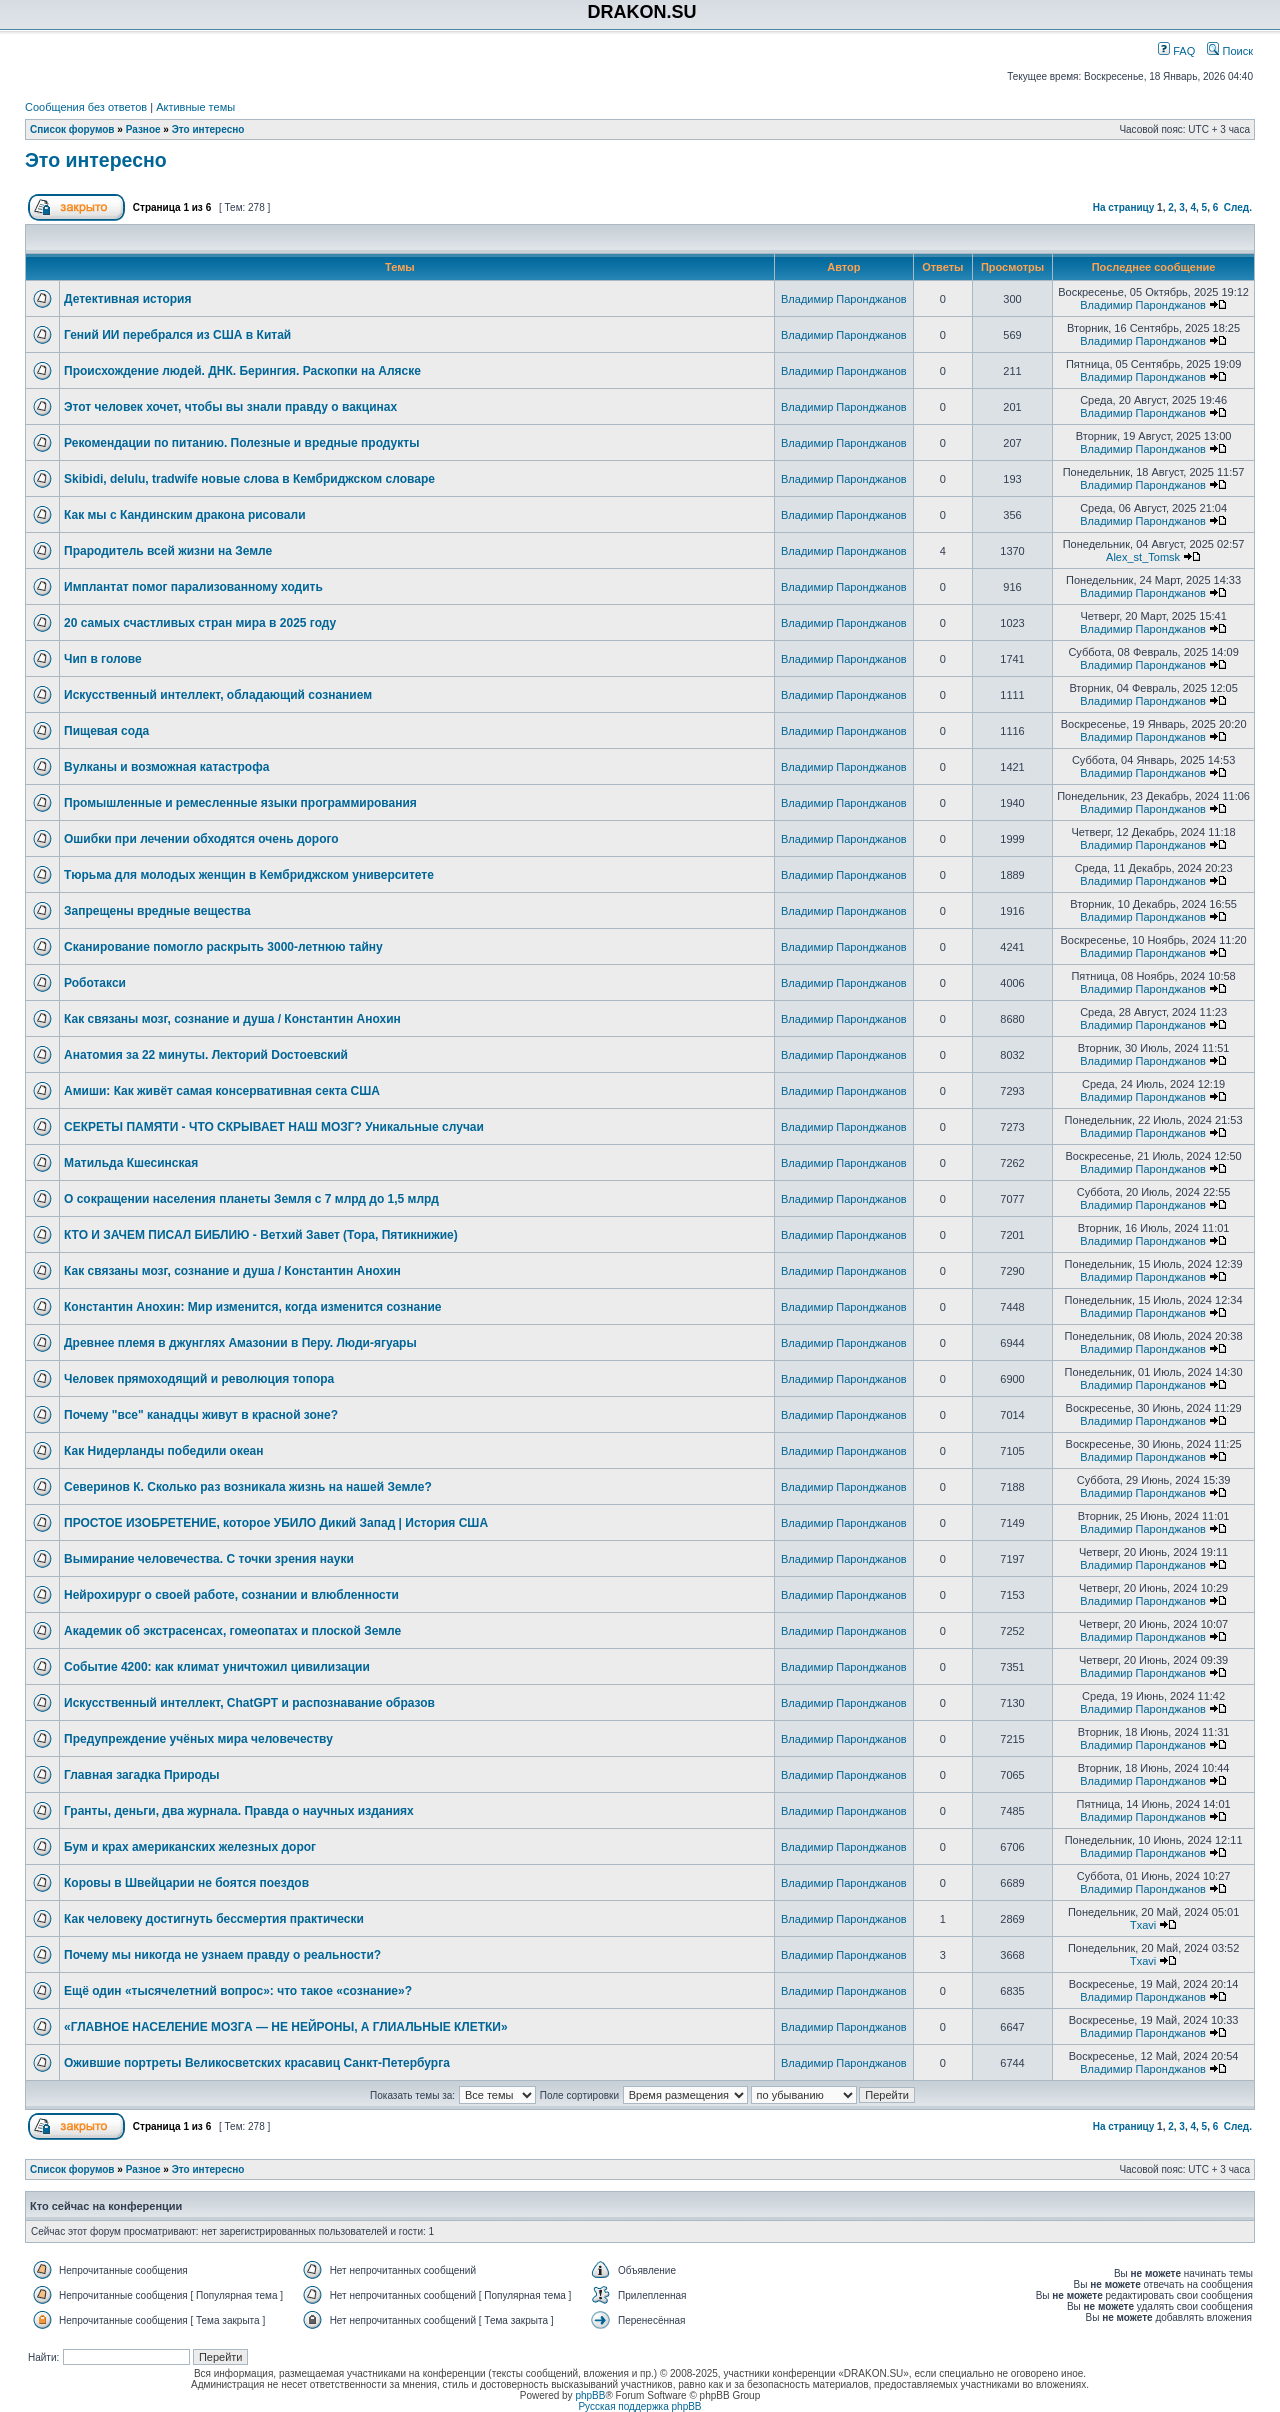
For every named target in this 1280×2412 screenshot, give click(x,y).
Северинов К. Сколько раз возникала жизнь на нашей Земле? (248, 1487)
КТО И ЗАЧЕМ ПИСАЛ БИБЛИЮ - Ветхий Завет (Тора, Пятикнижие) (261, 1235)
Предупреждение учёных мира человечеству (198, 1739)
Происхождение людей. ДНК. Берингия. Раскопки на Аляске (242, 371)
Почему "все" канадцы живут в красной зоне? (201, 1415)
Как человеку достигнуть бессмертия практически (214, 1919)
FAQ (1176, 51)
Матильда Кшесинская (131, 1163)
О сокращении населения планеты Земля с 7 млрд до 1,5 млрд (251, 1199)
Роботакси (95, 983)
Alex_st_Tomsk (1143, 557)
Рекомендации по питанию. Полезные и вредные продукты (241, 443)
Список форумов (72, 129)
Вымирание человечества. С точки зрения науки (209, 1559)
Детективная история (127, 299)
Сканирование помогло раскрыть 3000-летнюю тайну (223, 947)
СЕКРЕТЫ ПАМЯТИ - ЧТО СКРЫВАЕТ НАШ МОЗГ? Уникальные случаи (274, 1127)
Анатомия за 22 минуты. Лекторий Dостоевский (206, 1055)
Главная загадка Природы (142, 1775)
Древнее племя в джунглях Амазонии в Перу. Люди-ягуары (240, 1343)
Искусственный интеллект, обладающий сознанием (218, 695)
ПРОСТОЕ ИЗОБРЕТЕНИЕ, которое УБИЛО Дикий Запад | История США (276, 1523)
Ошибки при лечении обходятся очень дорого (201, 839)
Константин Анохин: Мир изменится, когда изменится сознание (252, 1307)
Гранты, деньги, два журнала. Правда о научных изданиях (239, 1811)
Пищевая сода (106, 731)
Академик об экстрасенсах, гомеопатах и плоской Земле (232, 1631)
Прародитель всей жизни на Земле (168, 551)
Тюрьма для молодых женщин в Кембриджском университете (249, 875)
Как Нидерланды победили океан (164, 1451)
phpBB (590, 2395)
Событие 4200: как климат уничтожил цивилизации (217, 1667)
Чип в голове (103, 659)
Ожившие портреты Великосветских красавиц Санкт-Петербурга (257, 2063)
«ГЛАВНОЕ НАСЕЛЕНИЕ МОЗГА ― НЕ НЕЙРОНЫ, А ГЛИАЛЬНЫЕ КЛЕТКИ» (286, 2027)
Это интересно (208, 129)
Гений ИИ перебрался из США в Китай (177, 335)
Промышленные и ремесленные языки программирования (240, 803)
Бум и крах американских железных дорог (190, 1847)
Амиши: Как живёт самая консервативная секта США (222, 1091)
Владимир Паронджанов (844, 299)
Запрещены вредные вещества (157, 911)
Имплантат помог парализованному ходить (193, 587)
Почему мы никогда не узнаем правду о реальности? (222, 1955)
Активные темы (195, 107)
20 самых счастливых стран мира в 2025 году (200, 623)
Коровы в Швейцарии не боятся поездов (186, 1883)
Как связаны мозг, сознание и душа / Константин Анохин (232, 1019)
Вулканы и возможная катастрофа (166, 767)
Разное (143, 129)
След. (1238, 207)
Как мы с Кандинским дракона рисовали (185, 515)
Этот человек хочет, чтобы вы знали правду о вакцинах (230, 407)
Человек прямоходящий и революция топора (199, 1379)
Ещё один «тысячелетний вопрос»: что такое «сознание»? (238, 1991)
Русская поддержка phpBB (639, 2406)
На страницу (1124, 207)
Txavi (1143, 1925)
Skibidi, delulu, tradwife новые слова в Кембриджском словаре (249, 479)
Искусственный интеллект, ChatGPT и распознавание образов (249, 1703)
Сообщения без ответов (86, 107)
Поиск (1230, 51)
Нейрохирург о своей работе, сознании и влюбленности (231, 1595)
